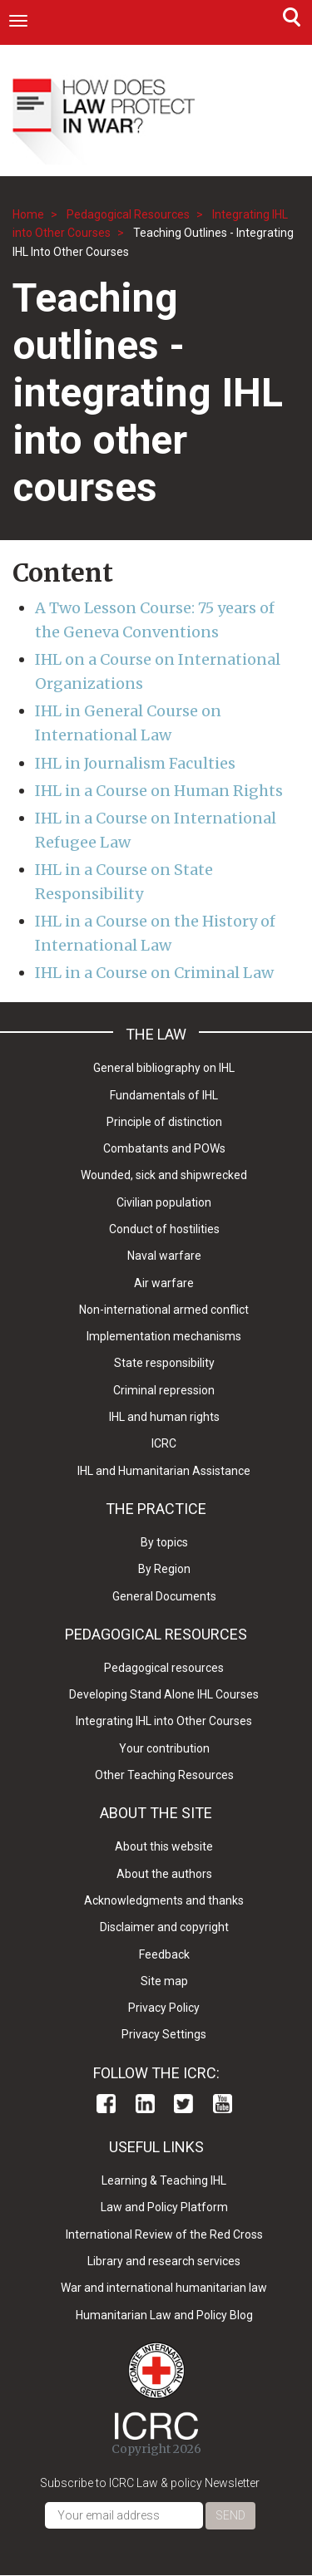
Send (230, 2515)
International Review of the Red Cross (164, 2234)
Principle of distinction (164, 1121)
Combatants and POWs (164, 1148)
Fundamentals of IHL (164, 1095)
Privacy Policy (164, 2007)
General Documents (164, 1596)
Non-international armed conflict (164, 1309)
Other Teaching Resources (164, 1775)
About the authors (164, 1873)
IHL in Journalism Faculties (135, 763)
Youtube (222, 2103)
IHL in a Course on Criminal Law (154, 972)
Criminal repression (164, 1390)
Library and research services (163, 2261)
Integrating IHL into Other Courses (164, 1721)
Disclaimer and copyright (164, 1927)
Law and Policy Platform (164, 2207)
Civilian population (163, 1202)
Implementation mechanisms (164, 1336)
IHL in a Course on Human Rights (159, 790)
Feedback (164, 1954)
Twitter (183, 2103)
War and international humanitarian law (164, 2287)
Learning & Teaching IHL (164, 2180)
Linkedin (145, 2103)
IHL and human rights (164, 1416)
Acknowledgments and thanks (164, 1900)
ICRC (163, 1443)
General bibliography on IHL (164, 1067)
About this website (164, 1846)
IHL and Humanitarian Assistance (163, 1470)
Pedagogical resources (164, 1667)
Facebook (106, 2103)
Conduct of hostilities (164, 1229)
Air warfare (164, 1283)
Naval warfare (164, 1255)
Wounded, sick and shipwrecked (164, 1175)
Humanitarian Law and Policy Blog (164, 2315)
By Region (164, 1569)
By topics (164, 1542)
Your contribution (164, 1748)
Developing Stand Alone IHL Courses (164, 1694)
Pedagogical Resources (128, 214)
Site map (164, 1981)
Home (28, 214)
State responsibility (164, 1362)
